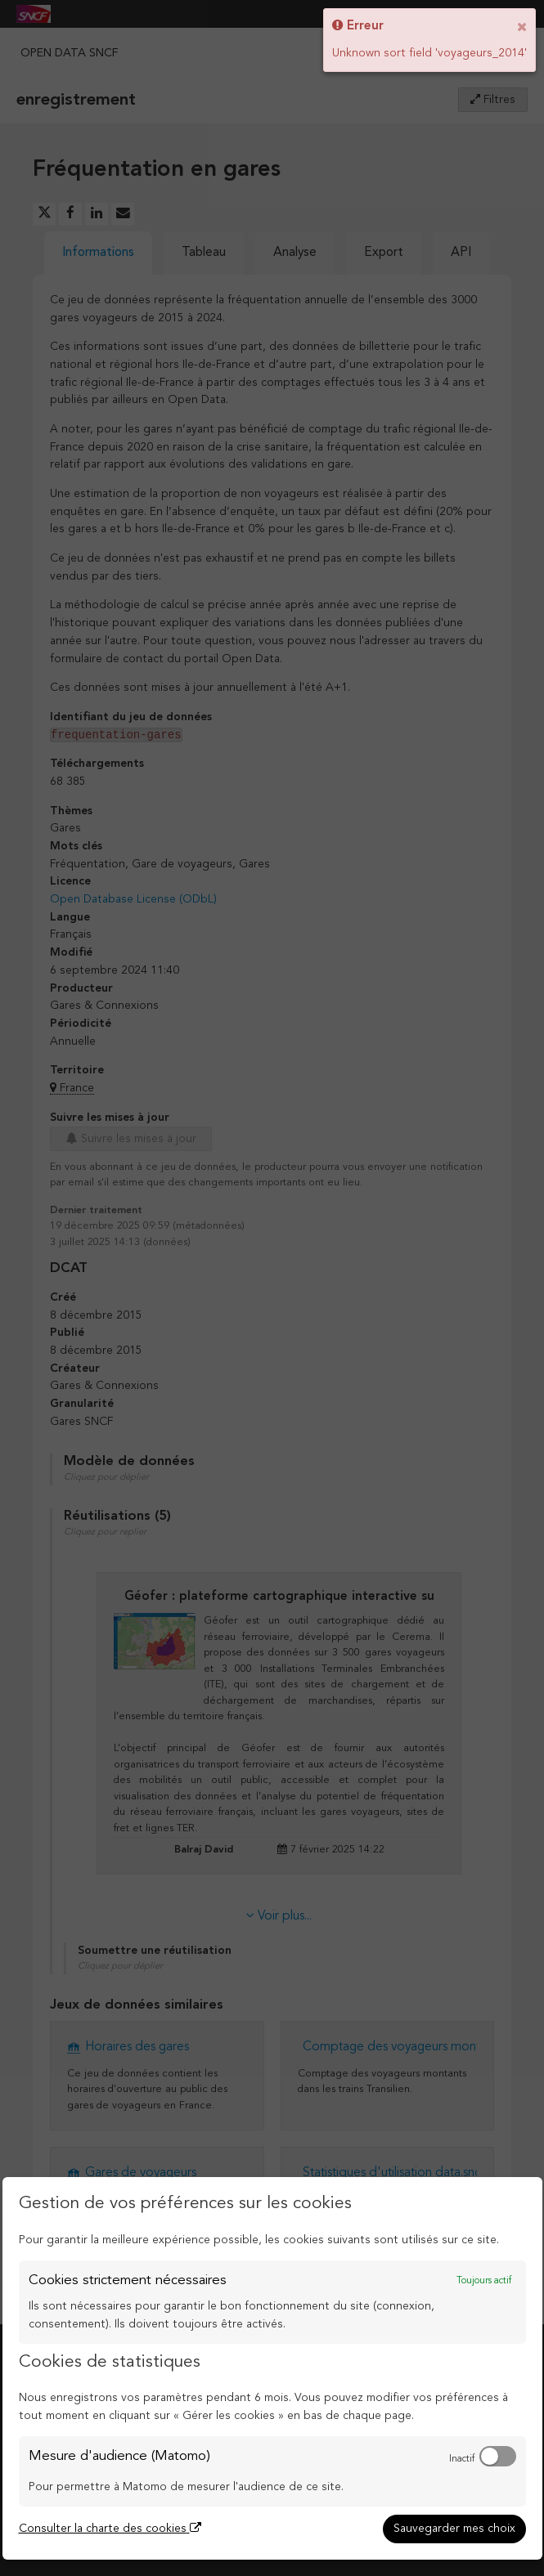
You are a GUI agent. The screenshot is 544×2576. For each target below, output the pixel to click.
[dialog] (272, 2368)
